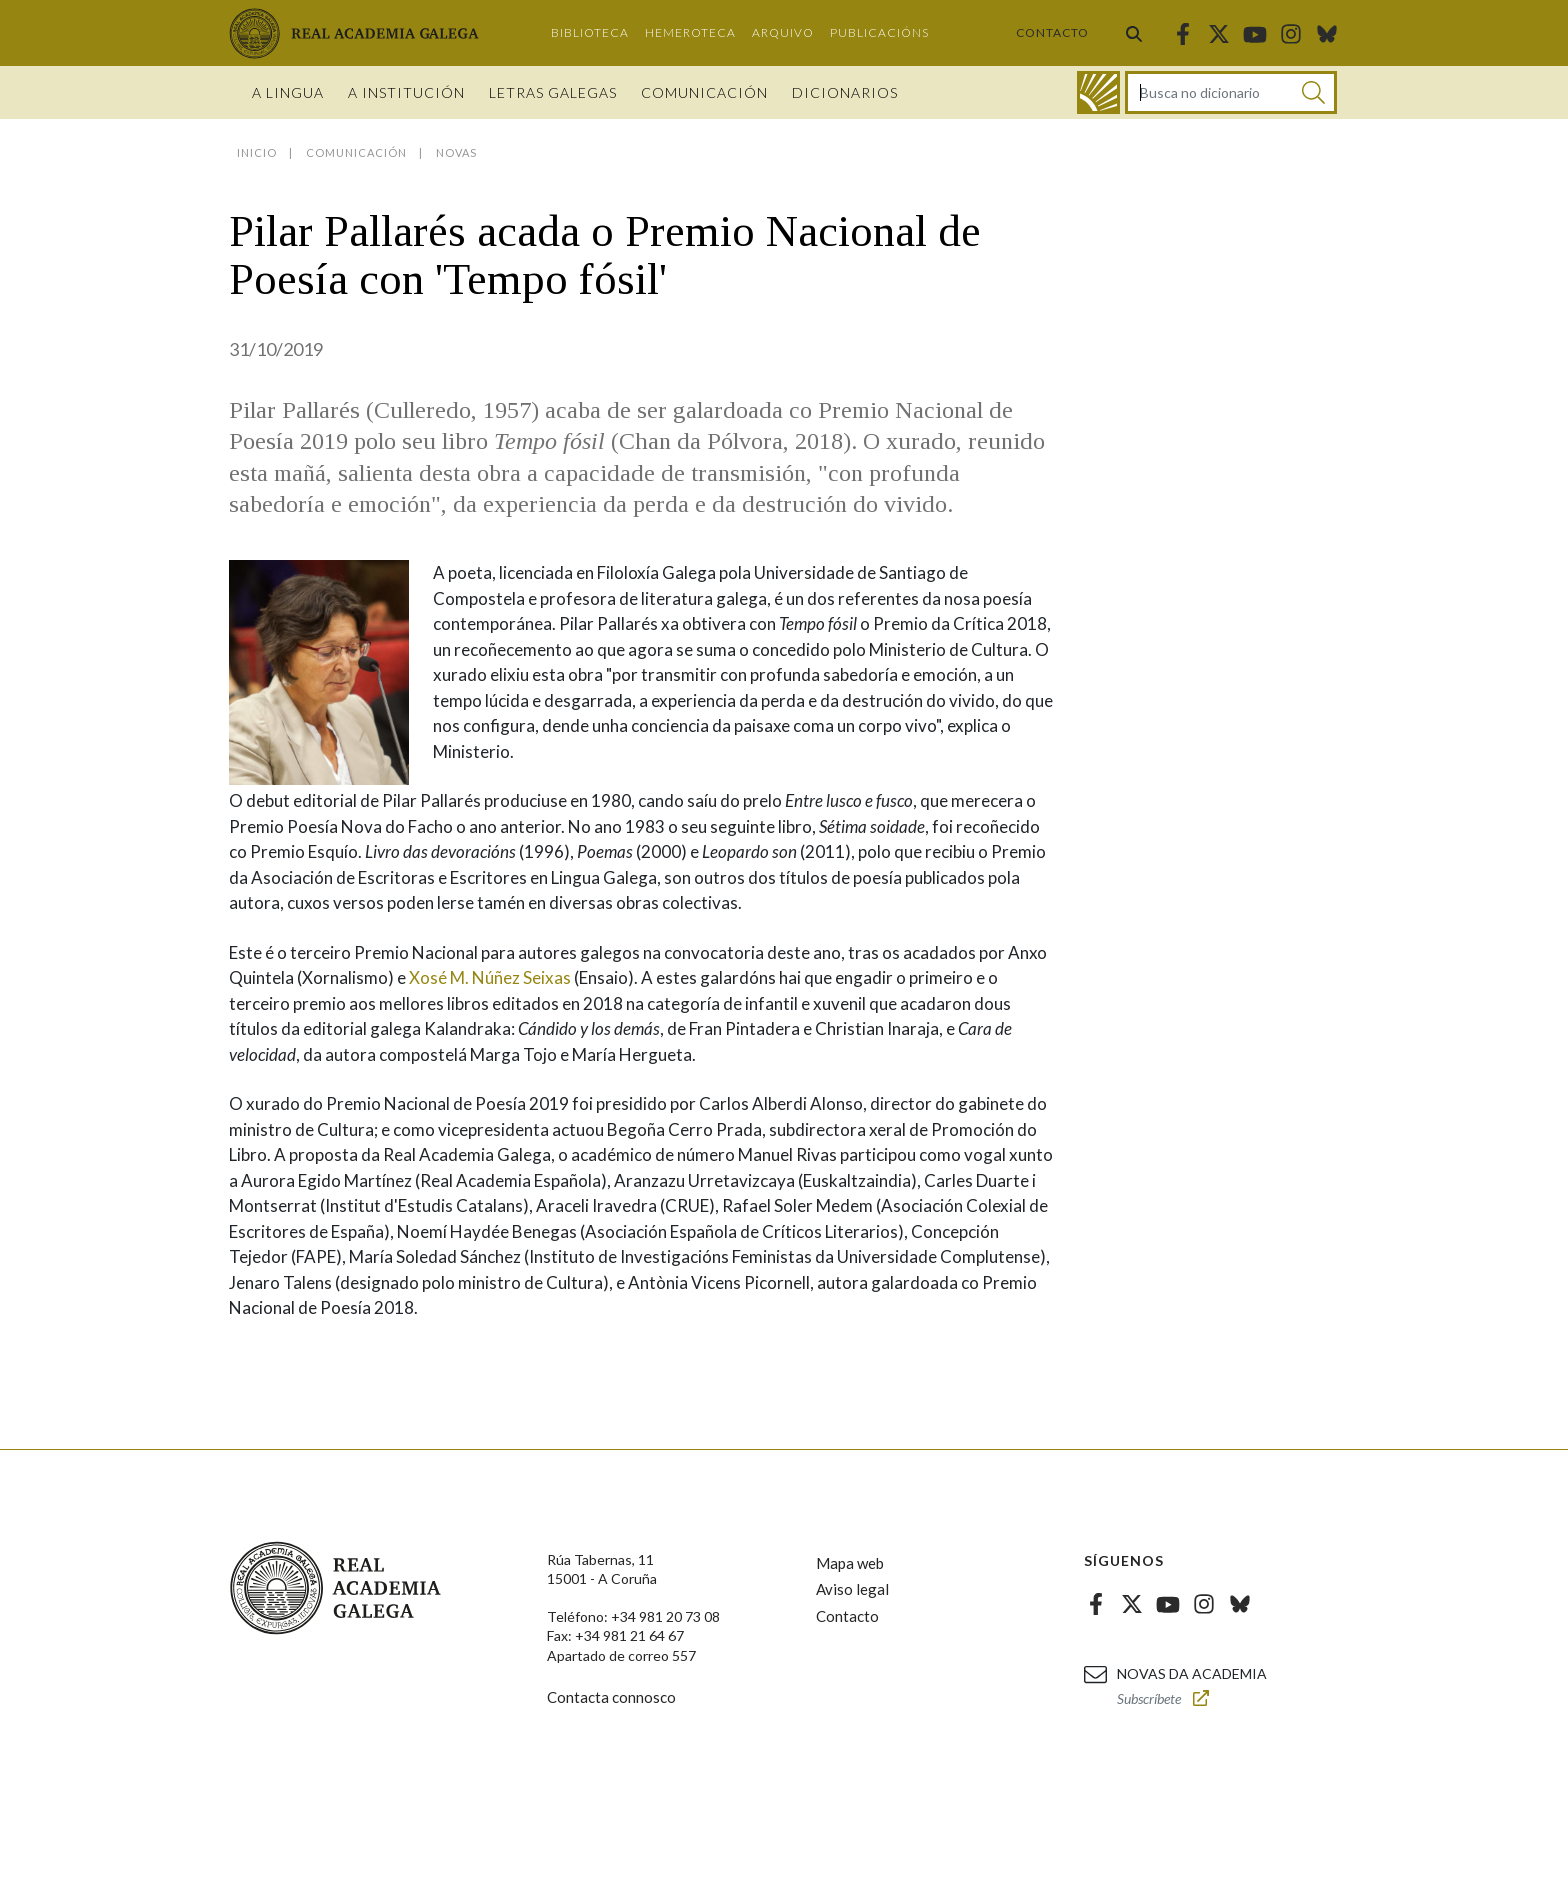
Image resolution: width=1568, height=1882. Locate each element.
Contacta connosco (611, 1697)
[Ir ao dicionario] (1098, 92)
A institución (406, 92)
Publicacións (879, 32)
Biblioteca (590, 32)
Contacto (1052, 32)
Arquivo (783, 32)
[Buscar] (1313, 92)
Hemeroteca (690, 32)
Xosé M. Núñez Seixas (490, 977)
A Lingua (288, 92)
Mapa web (850, 1563)
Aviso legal (852, 1589)
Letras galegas (553, 92)
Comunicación (704, 92)
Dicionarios (845, 92)
